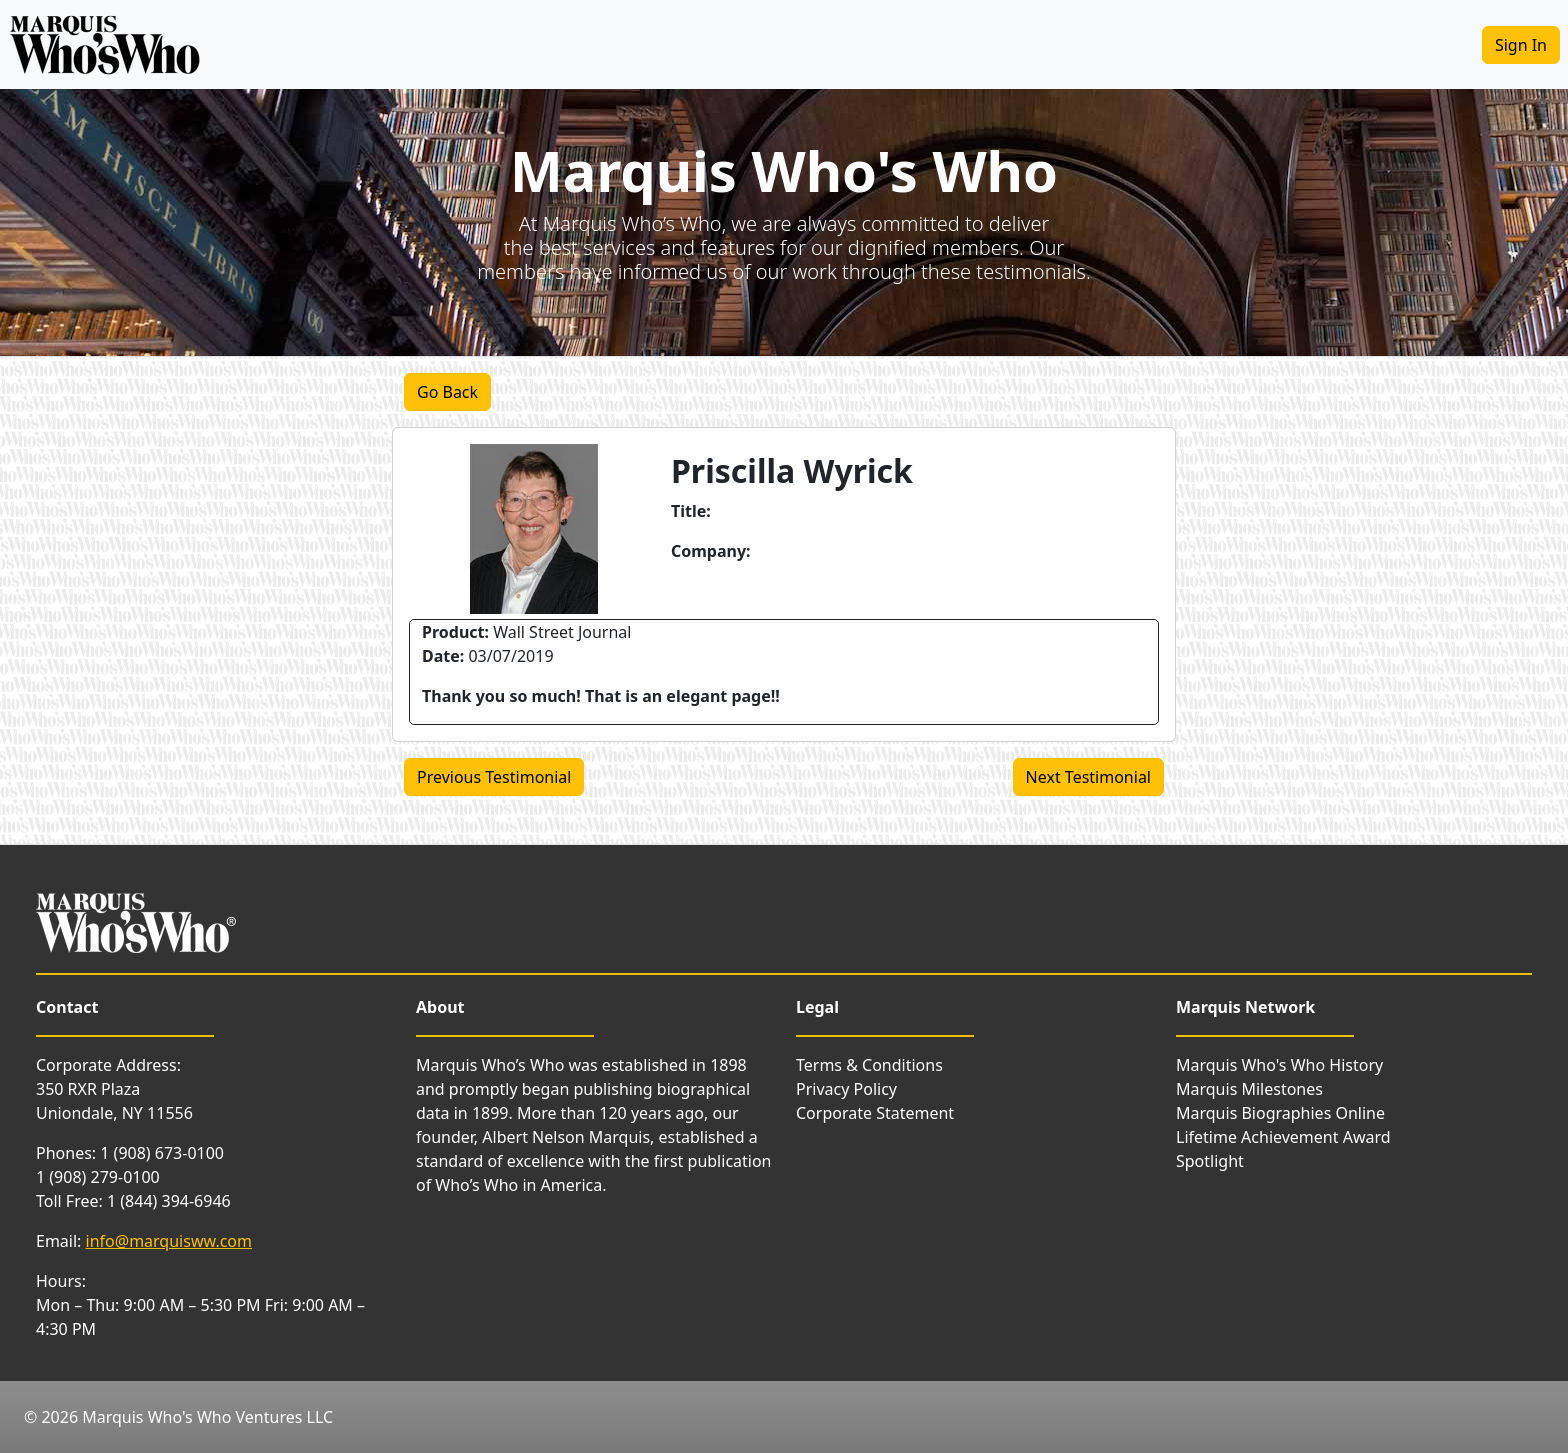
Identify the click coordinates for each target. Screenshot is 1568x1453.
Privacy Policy (846, 1089)
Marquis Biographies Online (1280, 1113)
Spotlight (1210, 1161)
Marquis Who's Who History (1279, 1065)
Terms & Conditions (869, 1065)
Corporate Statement (875, 1113)
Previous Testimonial (494, 777)
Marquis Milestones (1249, 1089)
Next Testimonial (1088, 777)
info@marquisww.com (169, 1241)
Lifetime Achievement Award (1283, 1137)
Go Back (447, 392)
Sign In (1521, 45)
